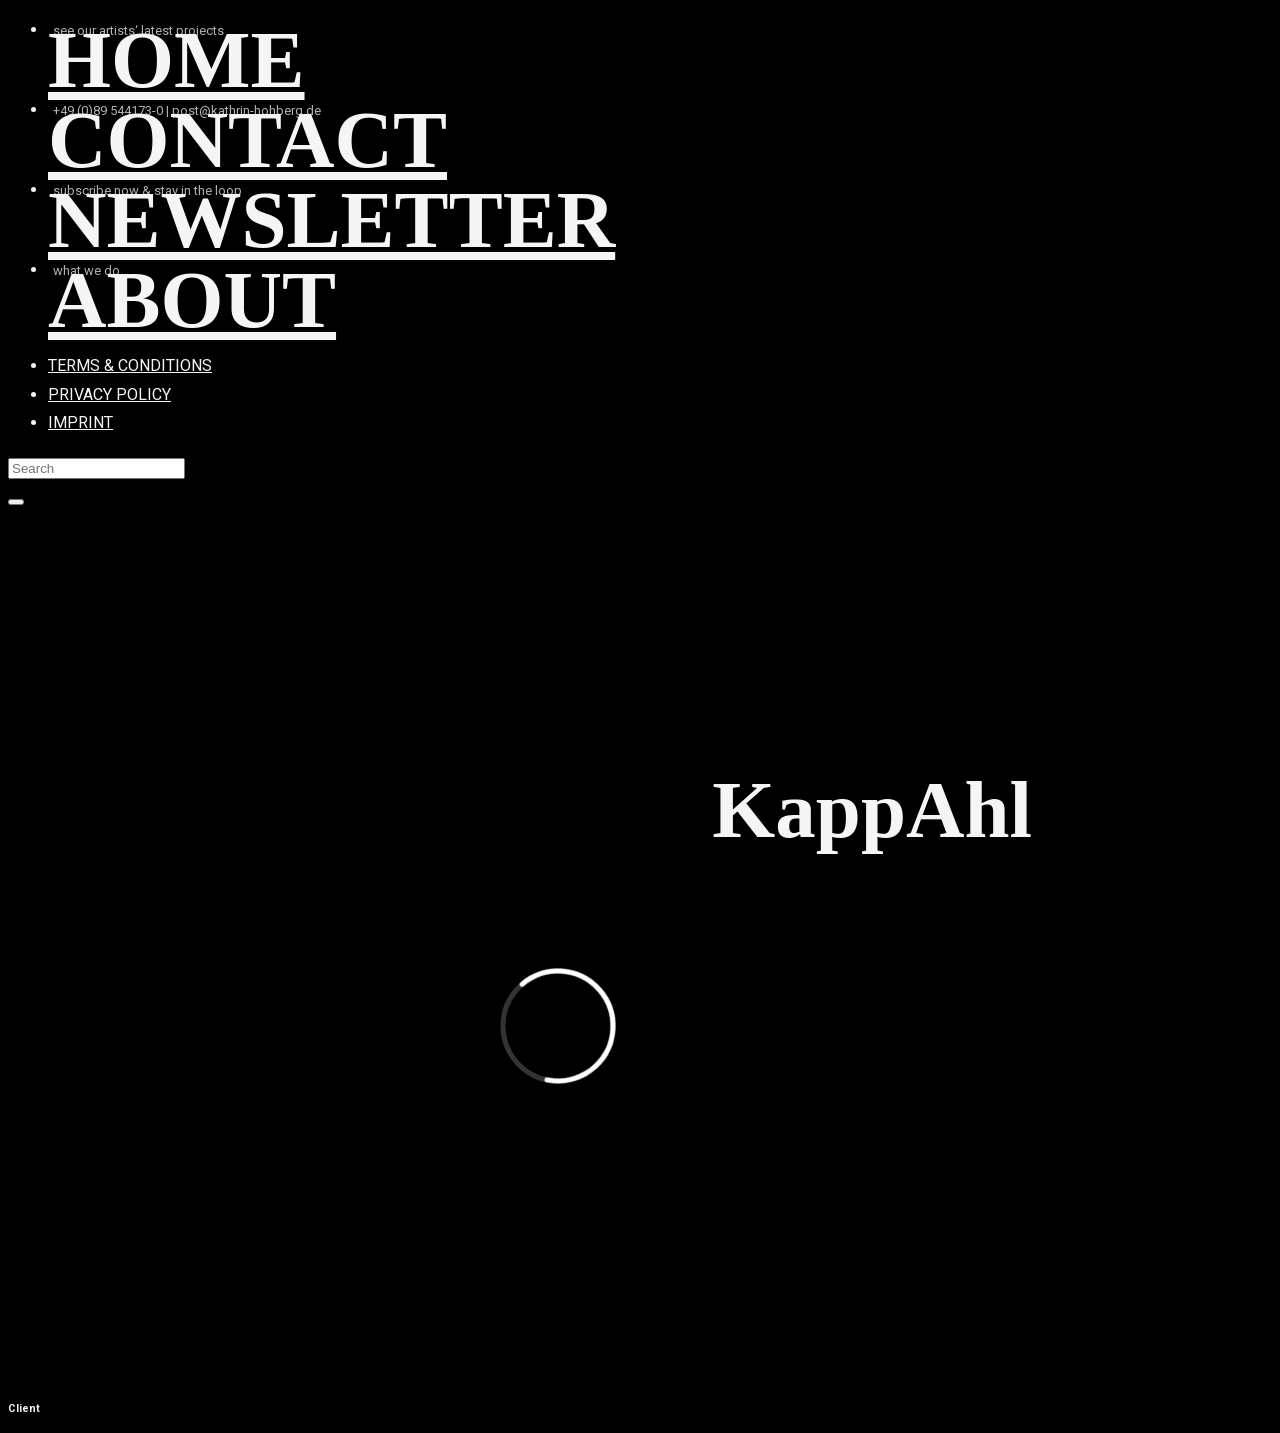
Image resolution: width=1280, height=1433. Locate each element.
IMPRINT (80, 422)
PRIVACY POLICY (109, 394)
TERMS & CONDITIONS (130, 365)
